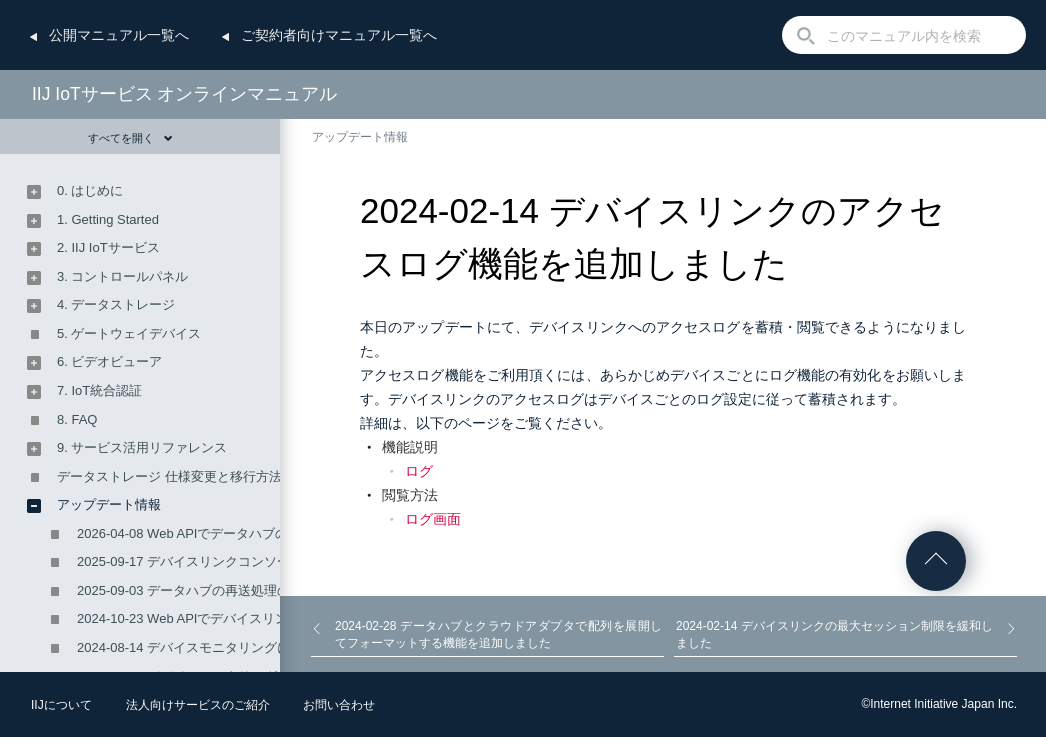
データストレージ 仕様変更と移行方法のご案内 (195, 476)
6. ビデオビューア (109, 361)
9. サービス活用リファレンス (142, 447)
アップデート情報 (360, 137)
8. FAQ (77, 419)
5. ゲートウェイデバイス (129, 333)
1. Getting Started (108, 219)
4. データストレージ (116, 304)
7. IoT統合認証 (99, 390)
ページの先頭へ (936, 561)
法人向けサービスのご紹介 (198, 705)
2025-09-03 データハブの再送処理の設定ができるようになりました (274, 590)
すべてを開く (130, 138)
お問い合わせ (339, 705)
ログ (419, 471)
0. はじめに (90, 190)
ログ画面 (433, 519)
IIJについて (61, 705)
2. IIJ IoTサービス (108, 247)
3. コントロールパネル (122, 276)
